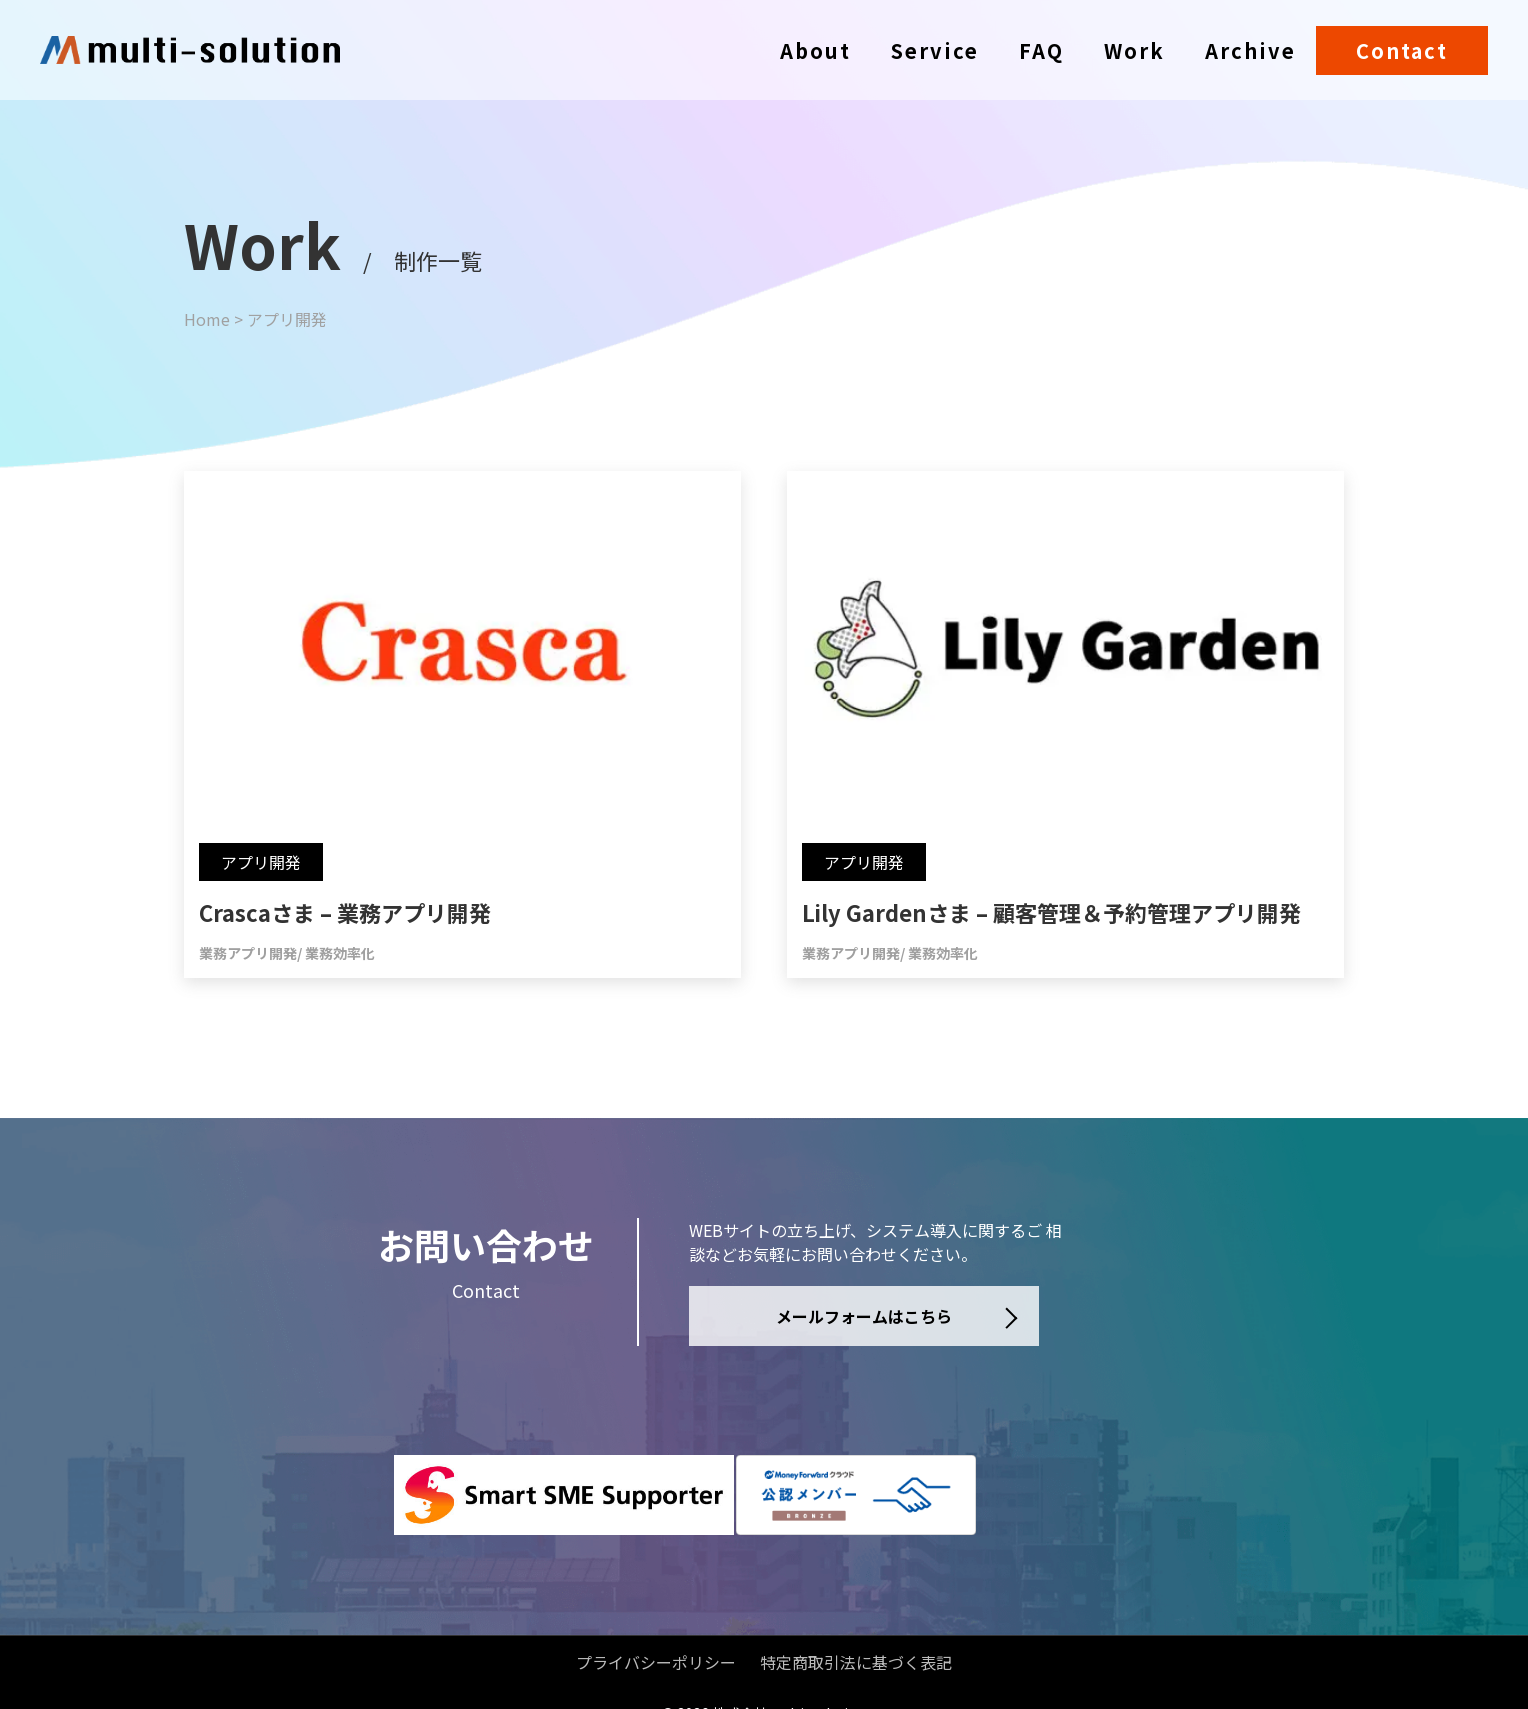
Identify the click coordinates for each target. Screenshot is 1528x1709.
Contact (1402, 50)
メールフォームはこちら (864, 1316)
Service (935, 50)
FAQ (1041, 50)
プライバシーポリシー (656, 1633)
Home (207, 319)
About (815, 50)
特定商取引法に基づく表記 (856, 1633)
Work (1134, 50)
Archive (1250, 50)
